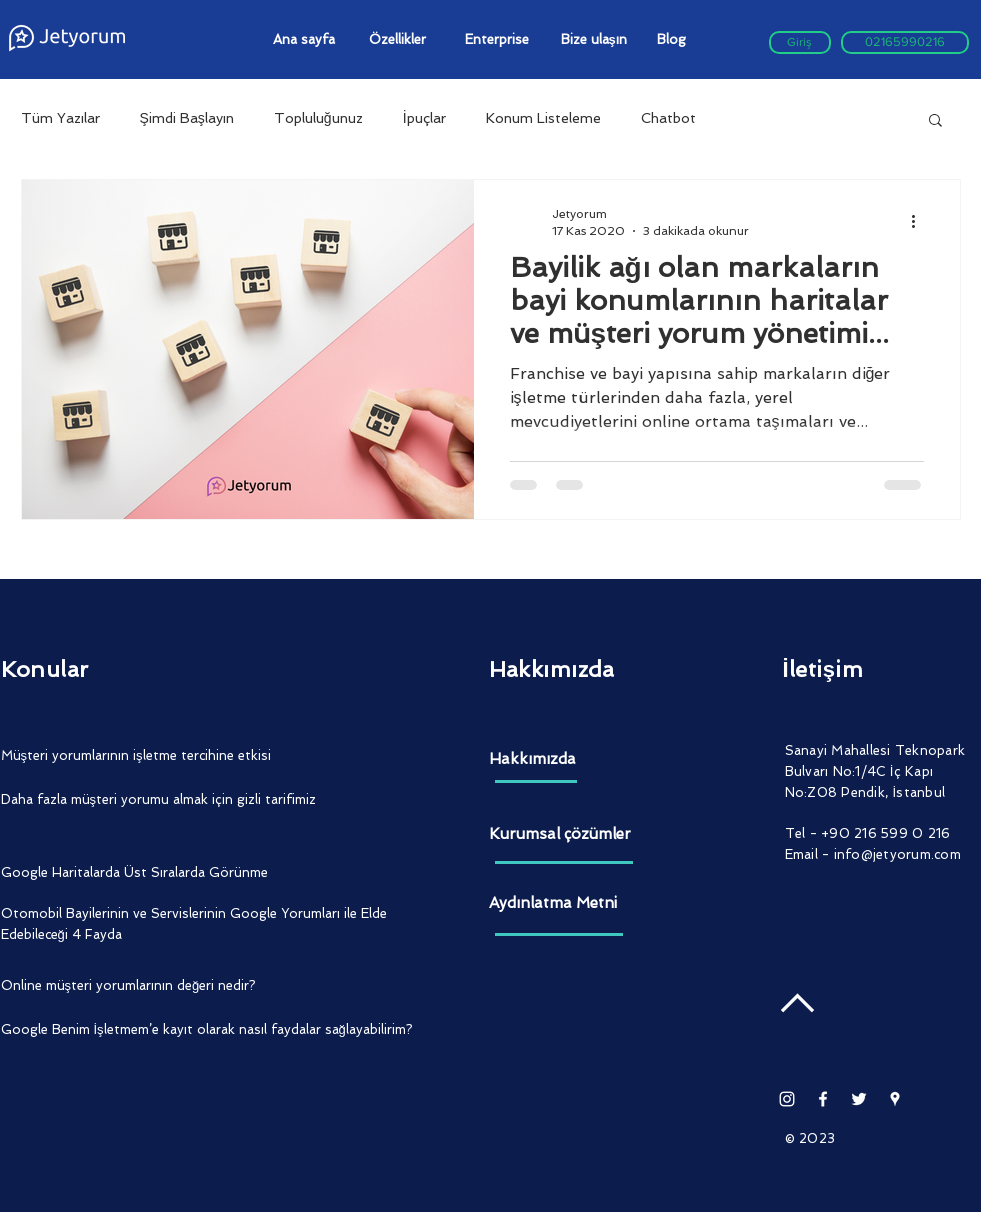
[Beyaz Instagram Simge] (787, 1099)
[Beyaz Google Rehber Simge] (895, 1099)
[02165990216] (905, 42)
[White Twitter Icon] (859, 1099)
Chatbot (668, 118)
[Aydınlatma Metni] (564, 903)
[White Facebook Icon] (823, 1099)
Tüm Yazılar (60, 118)
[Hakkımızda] (564, 759)
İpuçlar (424, 118)
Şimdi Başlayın (187, 118)
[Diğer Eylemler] (921, 221)
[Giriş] (800, 42)
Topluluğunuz (318, 118)
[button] (935, 121)
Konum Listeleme (543, 118)
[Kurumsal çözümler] (564, 834)
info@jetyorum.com (897, 854)
